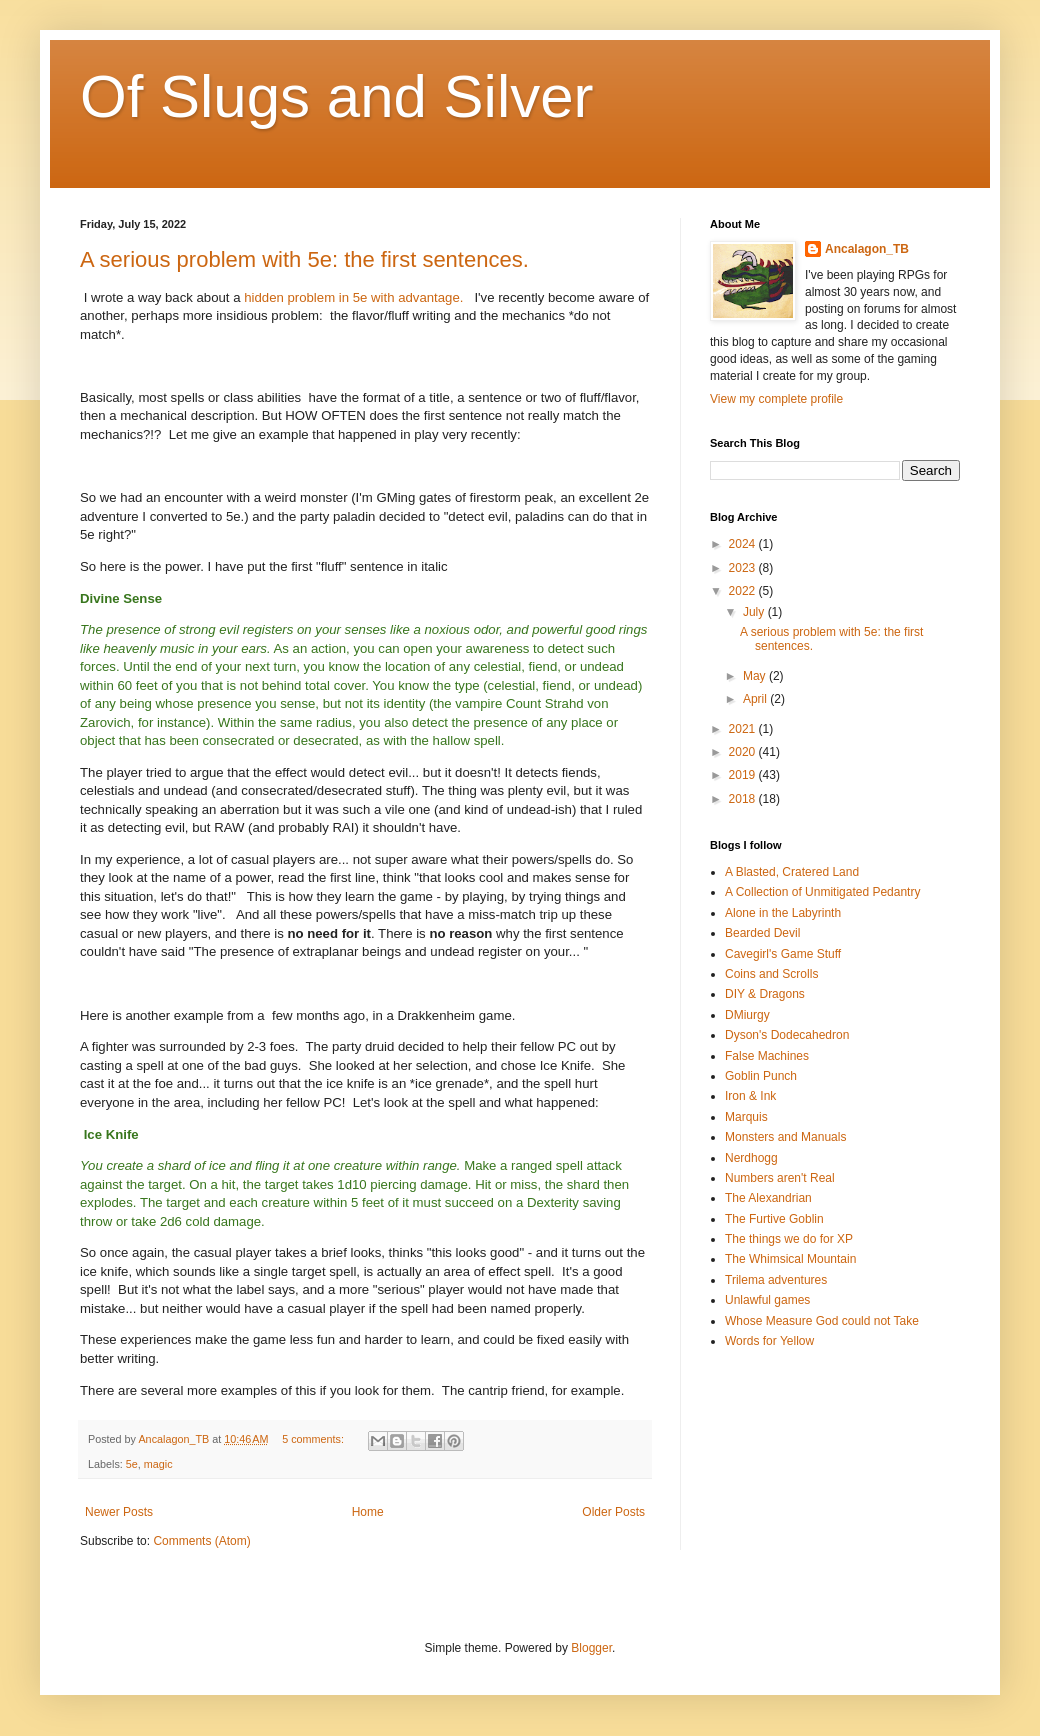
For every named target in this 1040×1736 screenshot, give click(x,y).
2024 (744, 544)
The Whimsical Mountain (790, 1259)
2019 (744, 775)
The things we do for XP (789, 1239)
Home (368, 1512)
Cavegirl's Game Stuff (783, 954)
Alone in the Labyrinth (783, 913)
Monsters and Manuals (785, 1137)
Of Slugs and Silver (337, 96)
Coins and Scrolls (771, 974)
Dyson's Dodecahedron (787, 1035)
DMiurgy (747, 1015)
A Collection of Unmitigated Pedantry (822, 892)
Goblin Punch (761, 1076)
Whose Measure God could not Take (822, 1321)
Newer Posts (119, 1512)
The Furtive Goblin (774, 1219)
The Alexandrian (768, 1198)
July (755, 612)
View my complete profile (776, 399)
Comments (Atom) (201, 1541)
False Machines (767, 1056)
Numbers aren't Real (780, 1178)
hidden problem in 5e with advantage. (353, 297)
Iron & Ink (750, 1096)
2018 (744, 799)
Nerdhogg (751, 1158)
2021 (744, 729)
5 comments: (314, 1439)
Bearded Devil (762, 933)
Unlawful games (767, 1300)
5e (132, 1464)
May (756, 676)
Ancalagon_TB (867, 249)
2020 (744, 752)
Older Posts (613, 1512)
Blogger (591, 1648)
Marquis (746, 1117)
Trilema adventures (776, 1280)
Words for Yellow (769, 1341)
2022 (744, 591)
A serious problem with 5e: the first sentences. (304, 259)
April (756, 699)
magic (158, 1464)
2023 (744, 568)
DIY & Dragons (765, 994)
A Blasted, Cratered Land (792, 872)
